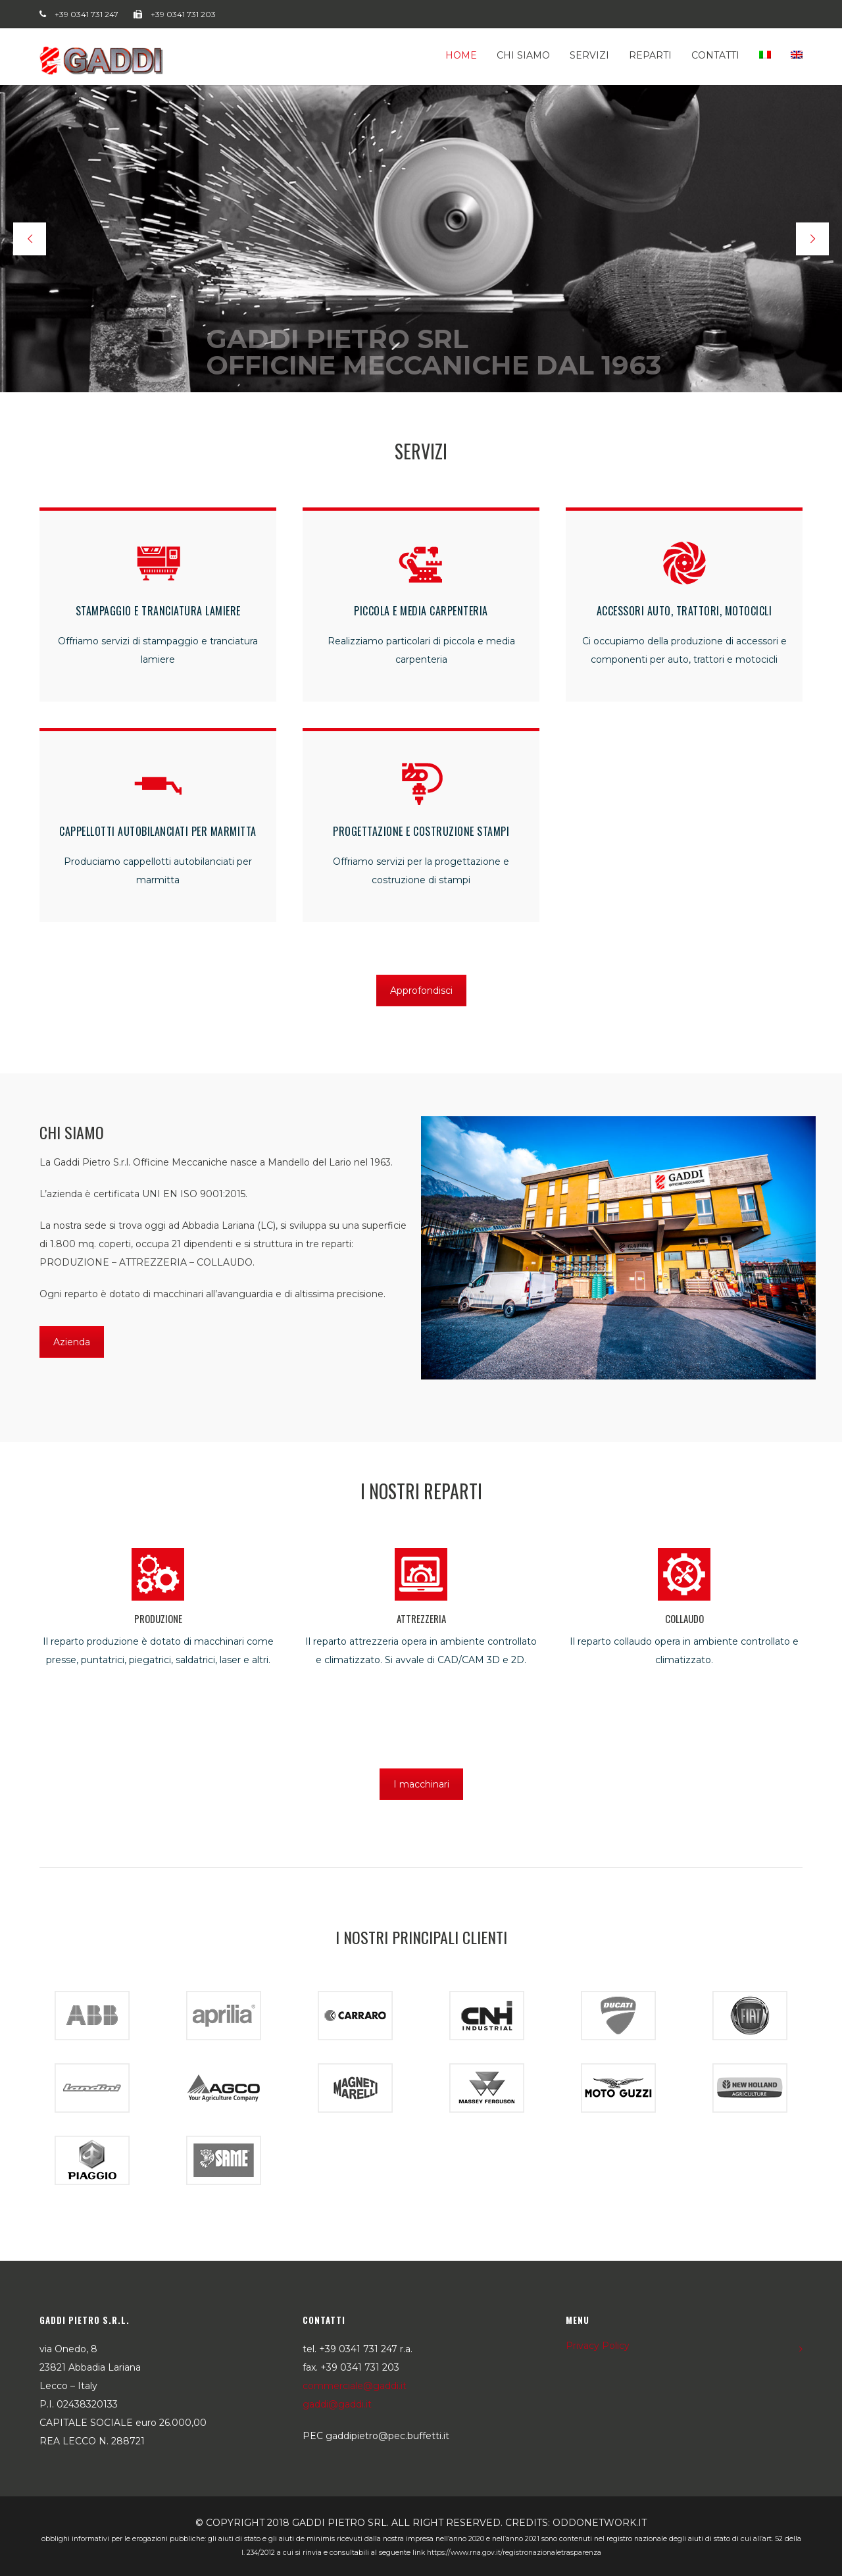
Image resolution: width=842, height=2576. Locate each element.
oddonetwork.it (600, 2523)
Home (461, 55)
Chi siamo (523, 55)
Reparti (650, 55)
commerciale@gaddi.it (355, 2386)
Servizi (589, 55)
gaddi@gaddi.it (337, 2404)
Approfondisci (421, 990)
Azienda (71, 1342)
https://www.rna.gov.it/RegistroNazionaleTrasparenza (514, 2552)
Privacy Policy (598, 2346)
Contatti (715, 55)
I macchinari (421, 1784)
